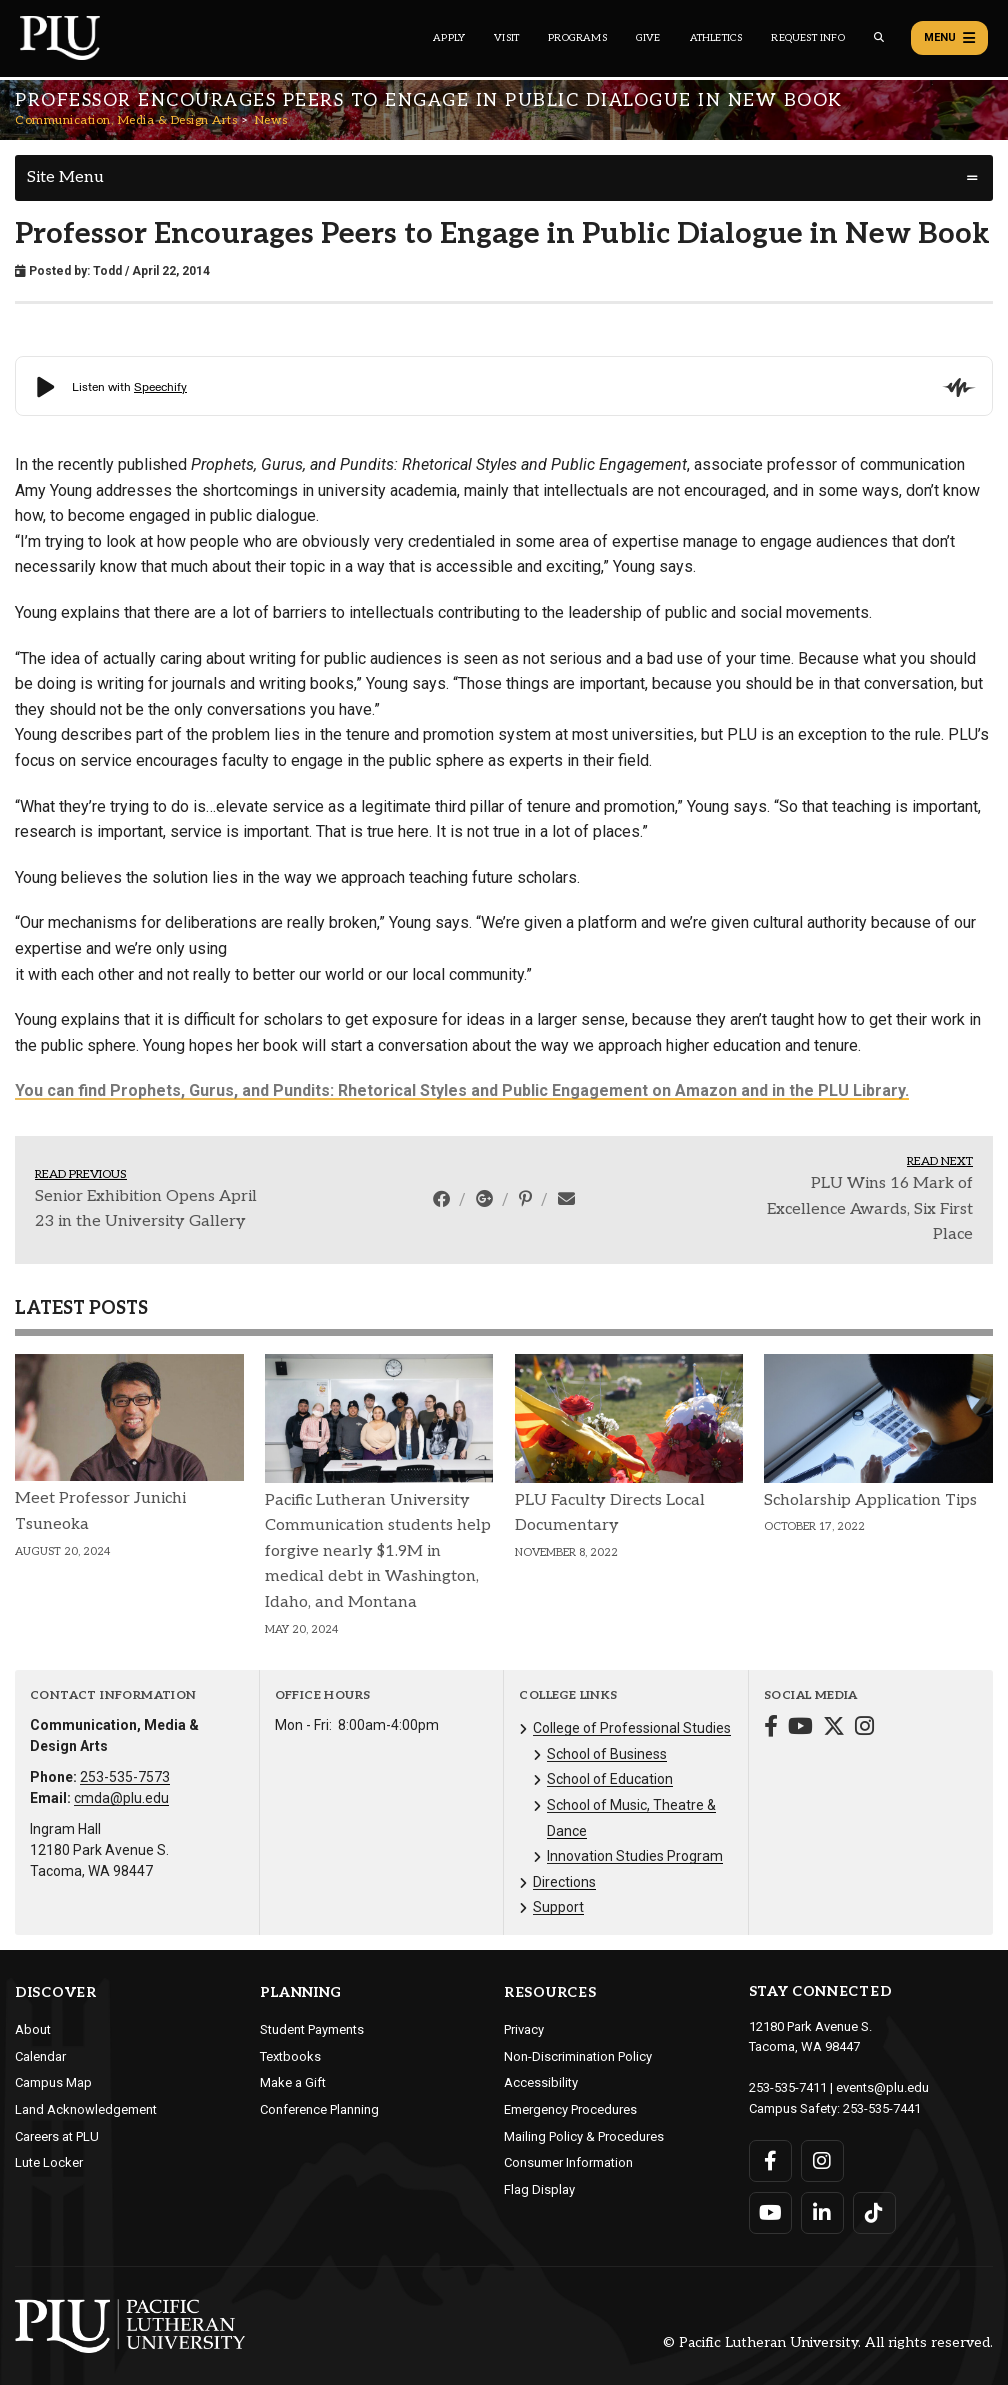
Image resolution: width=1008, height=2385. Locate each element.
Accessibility (541, 2082)
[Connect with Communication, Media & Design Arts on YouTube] (800, 1728)
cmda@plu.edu (121, 1798)
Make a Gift (293, 2082)
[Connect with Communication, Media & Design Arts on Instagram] (864, 1728)
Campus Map (53, 2082)
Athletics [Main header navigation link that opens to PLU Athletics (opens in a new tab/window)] (716, 38)
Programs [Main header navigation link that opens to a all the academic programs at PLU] (577, 38)
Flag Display (539, 2189)
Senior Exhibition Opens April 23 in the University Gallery (146, 1209)
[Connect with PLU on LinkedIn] (822, 2213)
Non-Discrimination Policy (578, 2056)
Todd (107, 271)
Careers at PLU (57, 2136)
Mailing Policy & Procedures (584, 2136)
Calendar (40, 2056)
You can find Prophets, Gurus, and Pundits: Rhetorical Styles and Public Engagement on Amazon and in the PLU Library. (462, 1090)
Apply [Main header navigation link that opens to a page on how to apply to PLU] (449, 38)
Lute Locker (49, 2162)
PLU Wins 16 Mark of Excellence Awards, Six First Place (870, 1209)
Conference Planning (319, 2109)
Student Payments (312, 2029)
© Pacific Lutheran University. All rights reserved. (828, 2342)
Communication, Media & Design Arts (126, 120)
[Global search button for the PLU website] (879, 37)
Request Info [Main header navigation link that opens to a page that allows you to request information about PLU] (807, 38)
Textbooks (290, 2056)
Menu (949, 38)
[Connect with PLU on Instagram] (822, 2161)
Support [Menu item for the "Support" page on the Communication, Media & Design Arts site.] (558, 1907)
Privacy (524, 2029)
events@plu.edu (882, 2087)
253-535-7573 (125, 1777)
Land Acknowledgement (86, 2109)
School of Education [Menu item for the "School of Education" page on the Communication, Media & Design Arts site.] (610, 1779)
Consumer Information (568, 2162)
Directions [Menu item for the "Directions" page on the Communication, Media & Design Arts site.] (564, 1882)
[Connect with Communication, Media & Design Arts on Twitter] (834, 1728)
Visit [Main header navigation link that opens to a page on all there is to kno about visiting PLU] (506, 38)
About (33, 2029)
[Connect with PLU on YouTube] (770, 2213)
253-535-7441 (882, 2108)
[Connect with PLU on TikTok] (874, 2213)
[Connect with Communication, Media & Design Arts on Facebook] (771, 1728)
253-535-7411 (788, 2087)
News (271, 120)
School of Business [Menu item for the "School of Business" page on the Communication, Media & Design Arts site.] (607, 1754)
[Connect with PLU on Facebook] (770, 2161)
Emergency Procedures (570, 2109)
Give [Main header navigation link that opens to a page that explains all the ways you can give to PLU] (648, 38)
